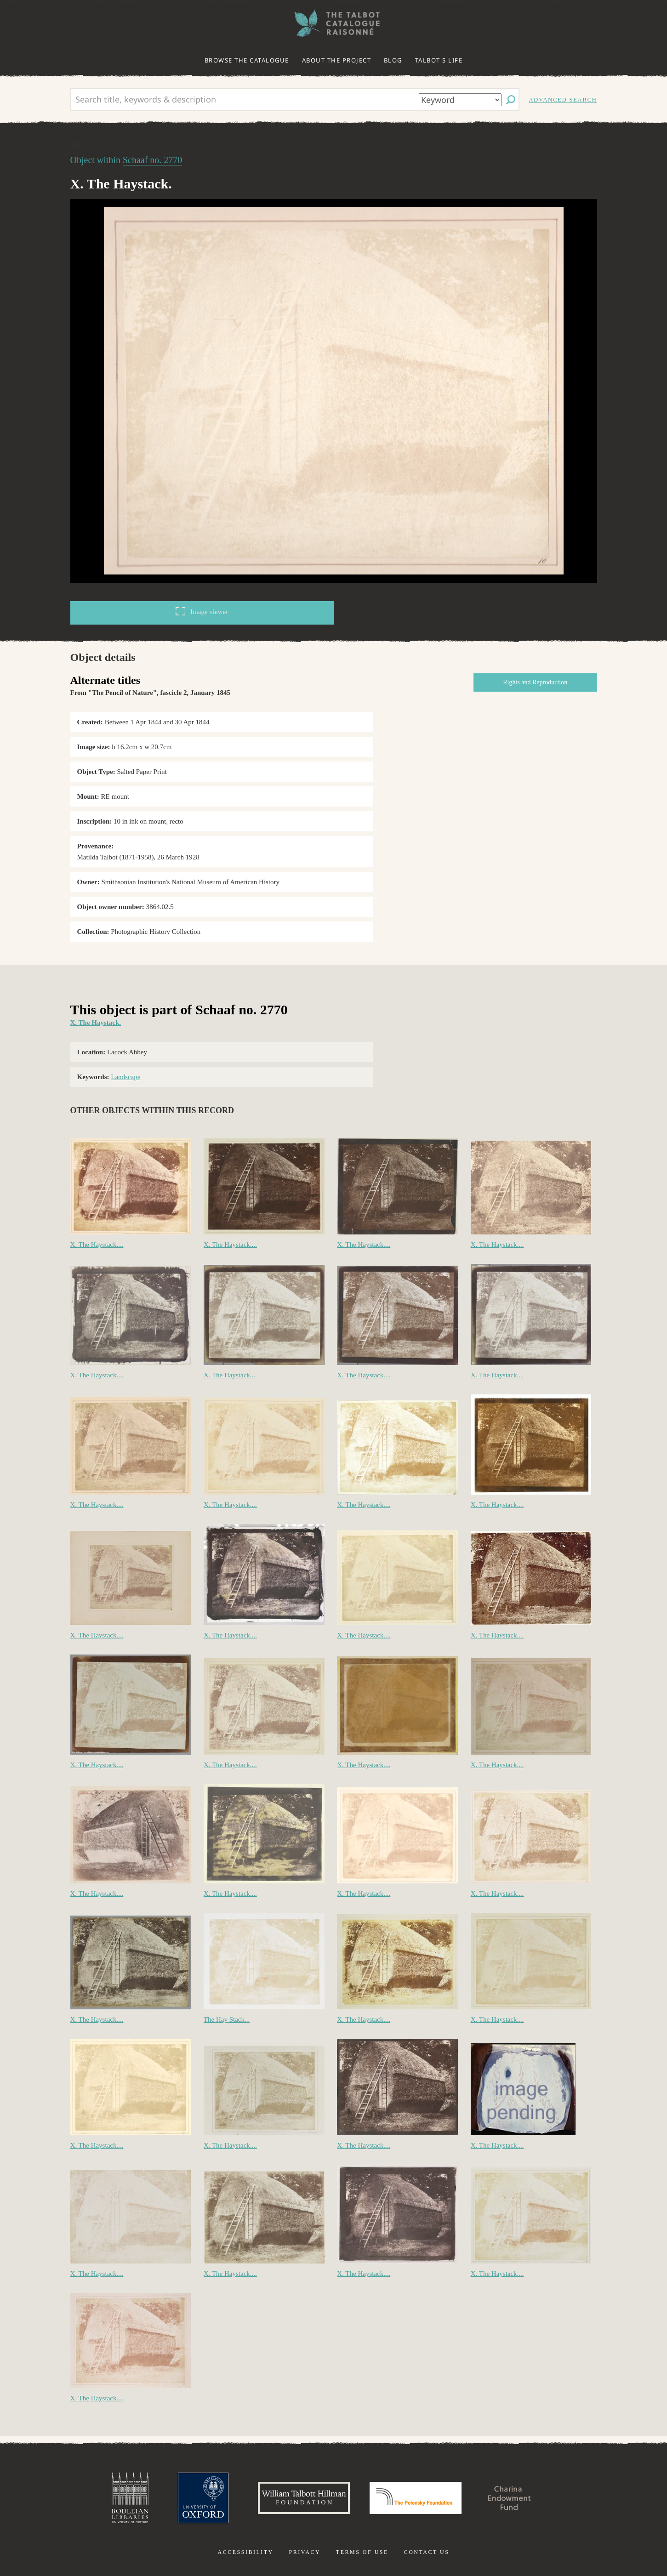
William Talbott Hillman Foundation (304, 2498)
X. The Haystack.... (97, 1244)
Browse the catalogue (247, 60)
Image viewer (202, 611)
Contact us (427, 2552)
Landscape (125, 1076)
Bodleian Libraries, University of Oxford (130, 2498)
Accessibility (246, 2552)
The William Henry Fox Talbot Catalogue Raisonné (334, 23)
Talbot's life (439, 60)
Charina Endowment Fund (509, 2498)
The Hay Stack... (227, 2019)
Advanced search (563, 99)
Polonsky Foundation (416, 2498)
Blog (393, 60)
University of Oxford (203, 2498)
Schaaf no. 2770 (152, 160)
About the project (336, 60)
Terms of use (362, 2552)
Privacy (304, 2552)
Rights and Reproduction (535, 682)
